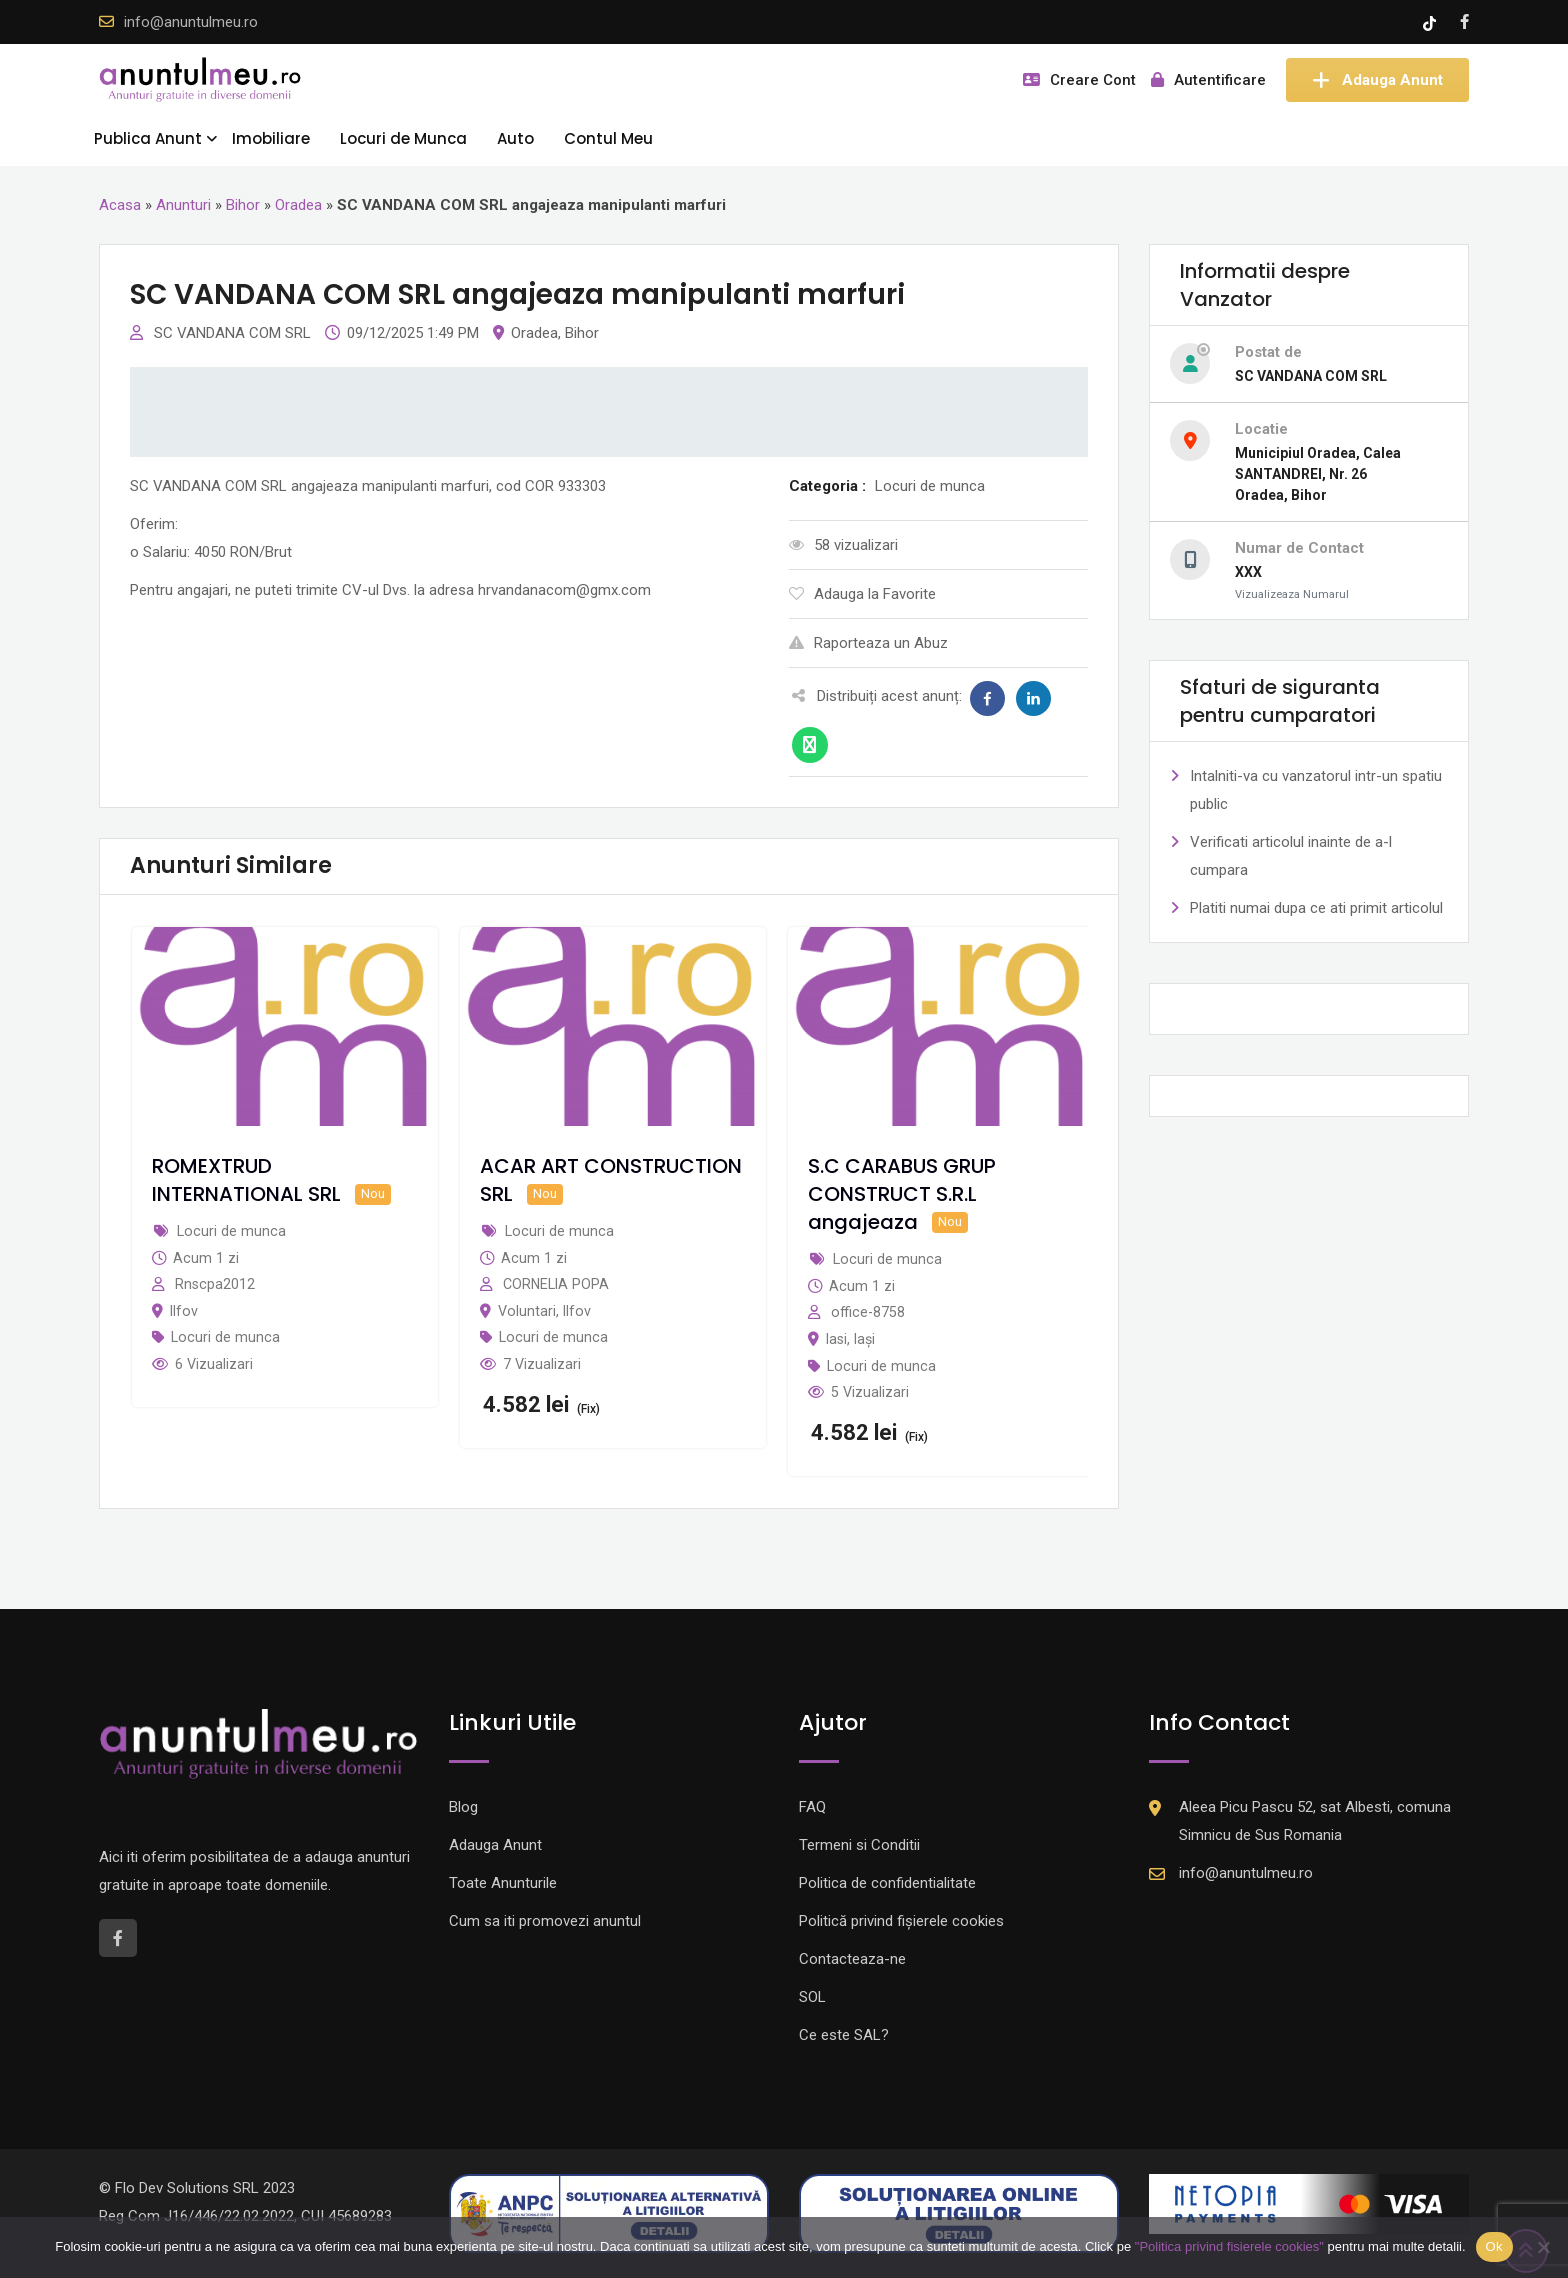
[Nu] (1543, 2247)
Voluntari (527, 1311)
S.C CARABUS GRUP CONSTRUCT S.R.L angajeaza (902, 1194)
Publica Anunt (148, 138)
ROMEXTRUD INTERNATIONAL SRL (246, 1180)
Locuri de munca (225, 1337)
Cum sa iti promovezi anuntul (545, 1921)
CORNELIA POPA (556, 1284)
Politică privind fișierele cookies (901, 1921)
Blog (463, 1807)
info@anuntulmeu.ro (191, 22)
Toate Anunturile (503, 1883)
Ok (1494, 2246)
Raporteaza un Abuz (868, 643)
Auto (515, 138)
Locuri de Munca (403, 138)
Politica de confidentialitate (887, 1883)
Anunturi (183, 205)
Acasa (120, 205)
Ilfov (184, 1311)
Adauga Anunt (1377, 80)
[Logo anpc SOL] (959, 2212)
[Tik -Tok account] (1431, 22)
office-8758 (868, 1312)
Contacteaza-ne (852, 1959)
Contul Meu (608, 138)
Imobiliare (271, 138)
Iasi (836, 1339)
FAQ (812, 1807)
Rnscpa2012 (215, 1284)
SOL (812, 1997)
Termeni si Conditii (859, 1845)
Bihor (243, 205)
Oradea (298, 205)
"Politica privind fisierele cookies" (1229, 2246)
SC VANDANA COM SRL (234, 333)
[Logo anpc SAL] (609, 2212)
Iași (864, 1339)
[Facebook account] (1464, 22)
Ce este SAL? (844, 2035)
